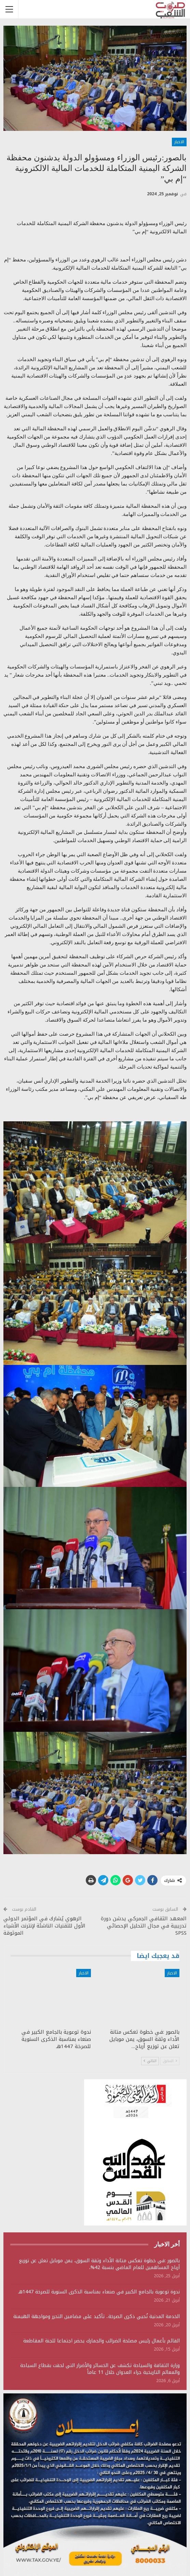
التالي (150, 2061)
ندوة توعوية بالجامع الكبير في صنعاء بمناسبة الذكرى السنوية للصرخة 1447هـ (99, 2291)
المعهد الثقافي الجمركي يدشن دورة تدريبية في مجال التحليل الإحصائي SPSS (144, 1926)
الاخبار (179, 142)
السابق (170, 2061)
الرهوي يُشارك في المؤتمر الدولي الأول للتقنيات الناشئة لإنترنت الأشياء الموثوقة (44, 1926)
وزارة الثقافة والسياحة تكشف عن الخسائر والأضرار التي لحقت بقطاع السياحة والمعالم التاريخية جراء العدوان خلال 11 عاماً (100, 2369)
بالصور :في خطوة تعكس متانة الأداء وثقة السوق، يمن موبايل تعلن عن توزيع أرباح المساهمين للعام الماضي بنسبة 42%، (99, 2264)
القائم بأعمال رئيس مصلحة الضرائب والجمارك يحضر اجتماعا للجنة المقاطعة (101, 2340)
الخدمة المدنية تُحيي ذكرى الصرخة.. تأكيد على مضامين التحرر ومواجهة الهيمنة (96, 2316)
